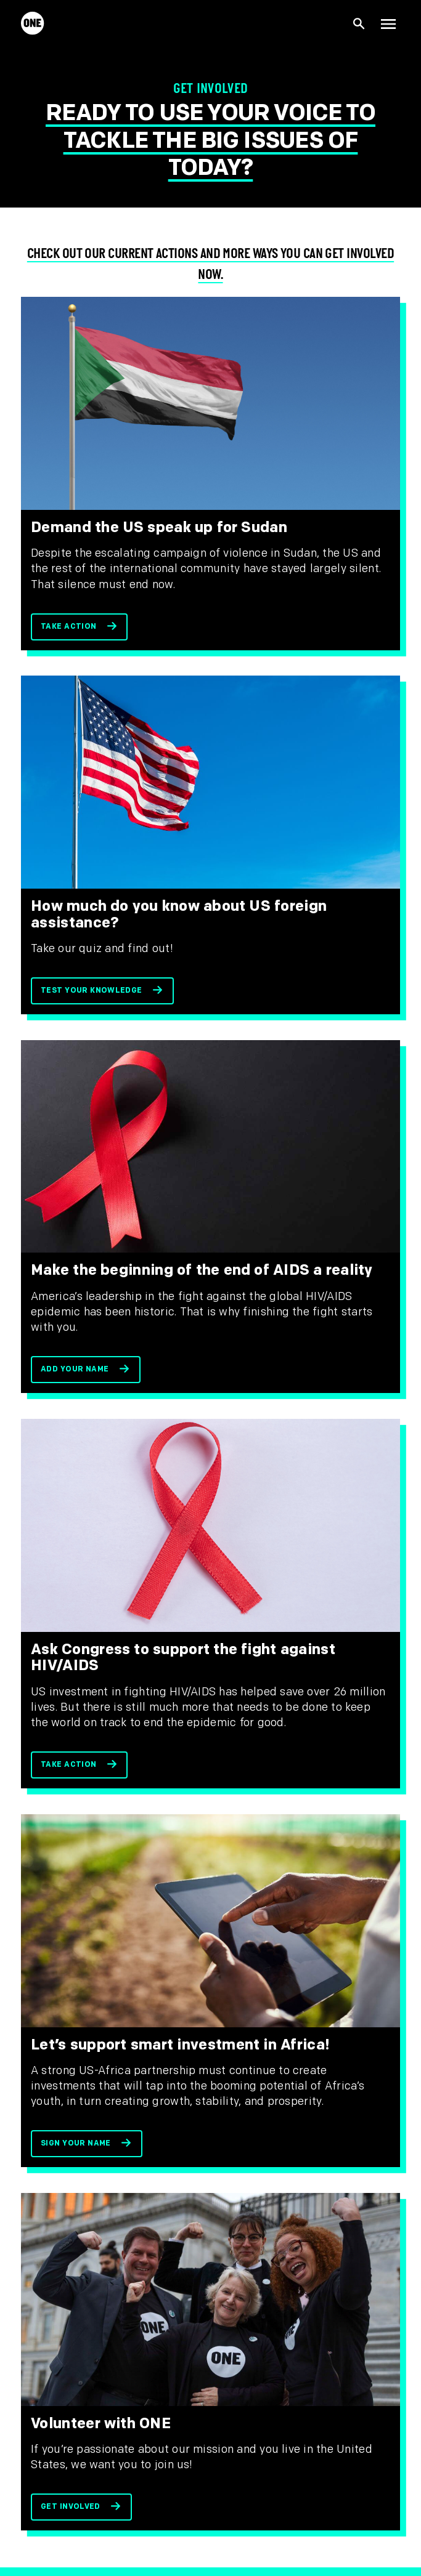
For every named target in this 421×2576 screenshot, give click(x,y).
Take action (68, 626)
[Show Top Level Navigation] (387, 23)
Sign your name (76, 2143)
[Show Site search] (359, 24)
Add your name (74, 1369)
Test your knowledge (91, 990)
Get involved (70, 2506)
